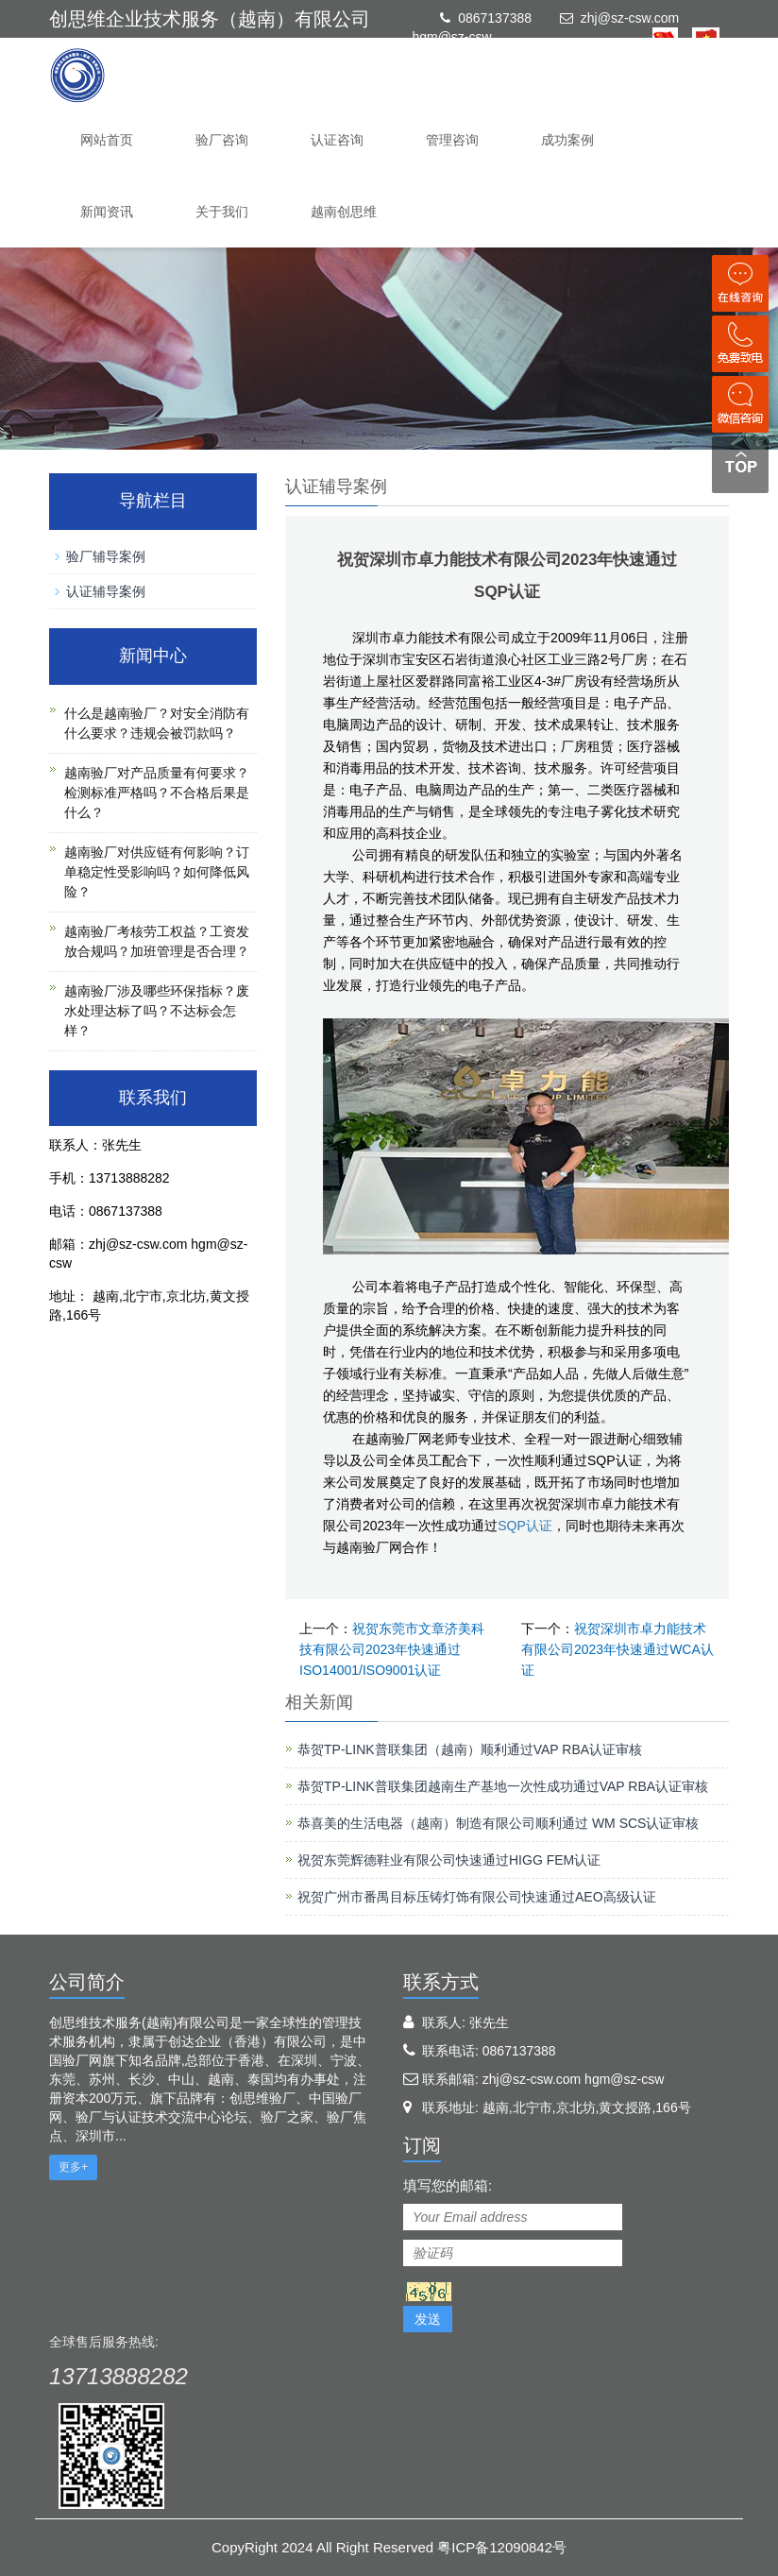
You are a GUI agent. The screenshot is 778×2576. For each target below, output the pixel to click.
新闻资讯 (106, 211)
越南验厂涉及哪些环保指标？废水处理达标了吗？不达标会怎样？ (156, 1010)
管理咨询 (452, 139)
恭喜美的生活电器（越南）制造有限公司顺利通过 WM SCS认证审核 (498, 1823)
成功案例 (567, 139)
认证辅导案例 (105, 591)
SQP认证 (525, 1525)
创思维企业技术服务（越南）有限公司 (209, 19)
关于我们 (221, 211)
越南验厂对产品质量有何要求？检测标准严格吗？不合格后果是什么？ (156, 792)
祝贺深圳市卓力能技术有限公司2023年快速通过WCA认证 (617, 1649)
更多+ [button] (73, 2167)
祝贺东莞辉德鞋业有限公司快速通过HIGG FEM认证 (448, 1860)
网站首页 (106, 139)
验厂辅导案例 (105, 556)
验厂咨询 (221, 139)
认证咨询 (337, 139)
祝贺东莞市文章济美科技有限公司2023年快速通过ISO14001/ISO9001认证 (391, 1649)
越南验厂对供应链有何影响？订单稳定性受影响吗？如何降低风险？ (156, 871)
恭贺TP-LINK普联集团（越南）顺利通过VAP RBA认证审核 (469, 1749)
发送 (427, 2319)
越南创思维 (344, 211)
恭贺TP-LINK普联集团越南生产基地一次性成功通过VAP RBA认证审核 (502, 1786)
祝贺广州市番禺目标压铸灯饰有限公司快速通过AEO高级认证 (476, 1896)
